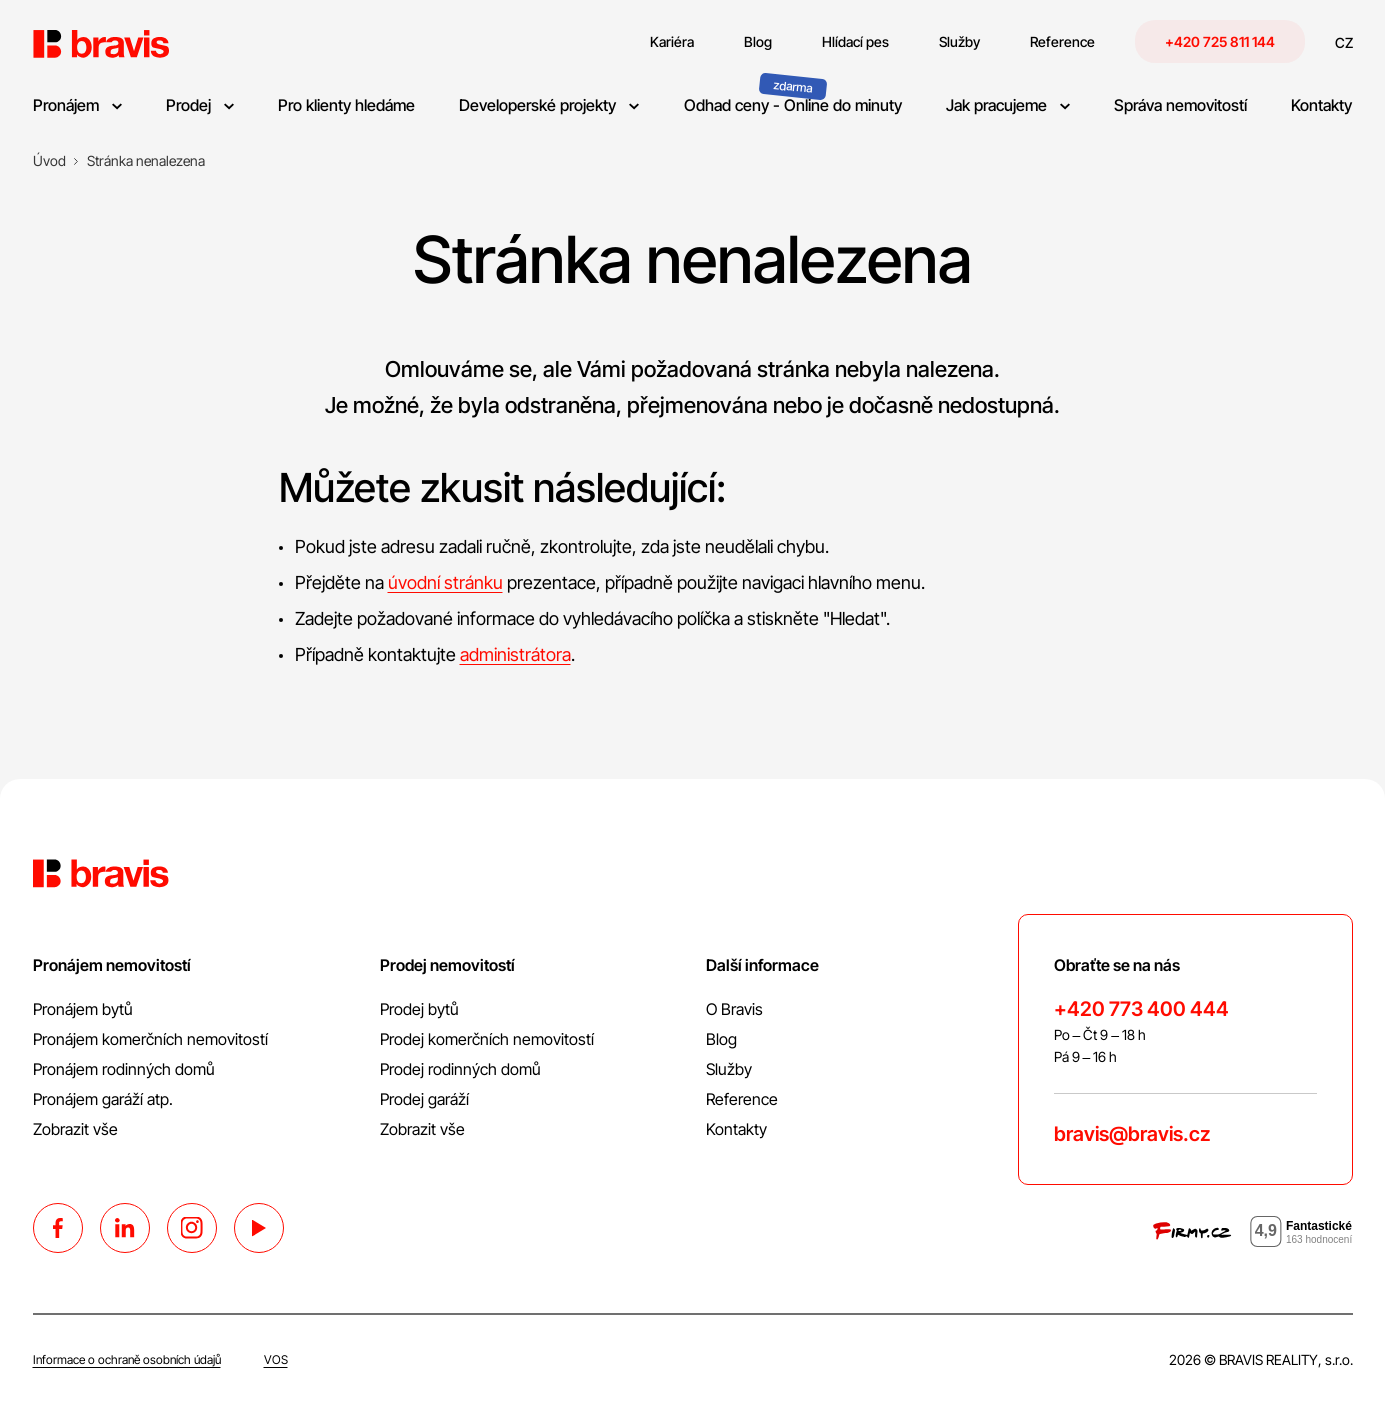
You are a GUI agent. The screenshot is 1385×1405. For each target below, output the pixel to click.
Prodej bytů (419, 1009)
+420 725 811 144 (1220, 41)
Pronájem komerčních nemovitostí (150, 1039)
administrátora (515, 654)
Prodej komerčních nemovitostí (487, 1039)
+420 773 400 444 (1141, 1009)
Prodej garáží (424, 1099)
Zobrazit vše (75, 1129)
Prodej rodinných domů (460, 1069)
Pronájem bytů (83, 1009)
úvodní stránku (445, 582)
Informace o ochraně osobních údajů (127, 1359)
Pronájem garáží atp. (103, 1099)
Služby (729, 1069)
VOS (276, 1359)
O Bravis (734, 1009)
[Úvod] (49, 161)
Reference (742, 1099)
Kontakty (736, 1129)
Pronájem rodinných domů (124, 1069)
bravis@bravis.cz (1132, 1134)
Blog (721, 1039)
